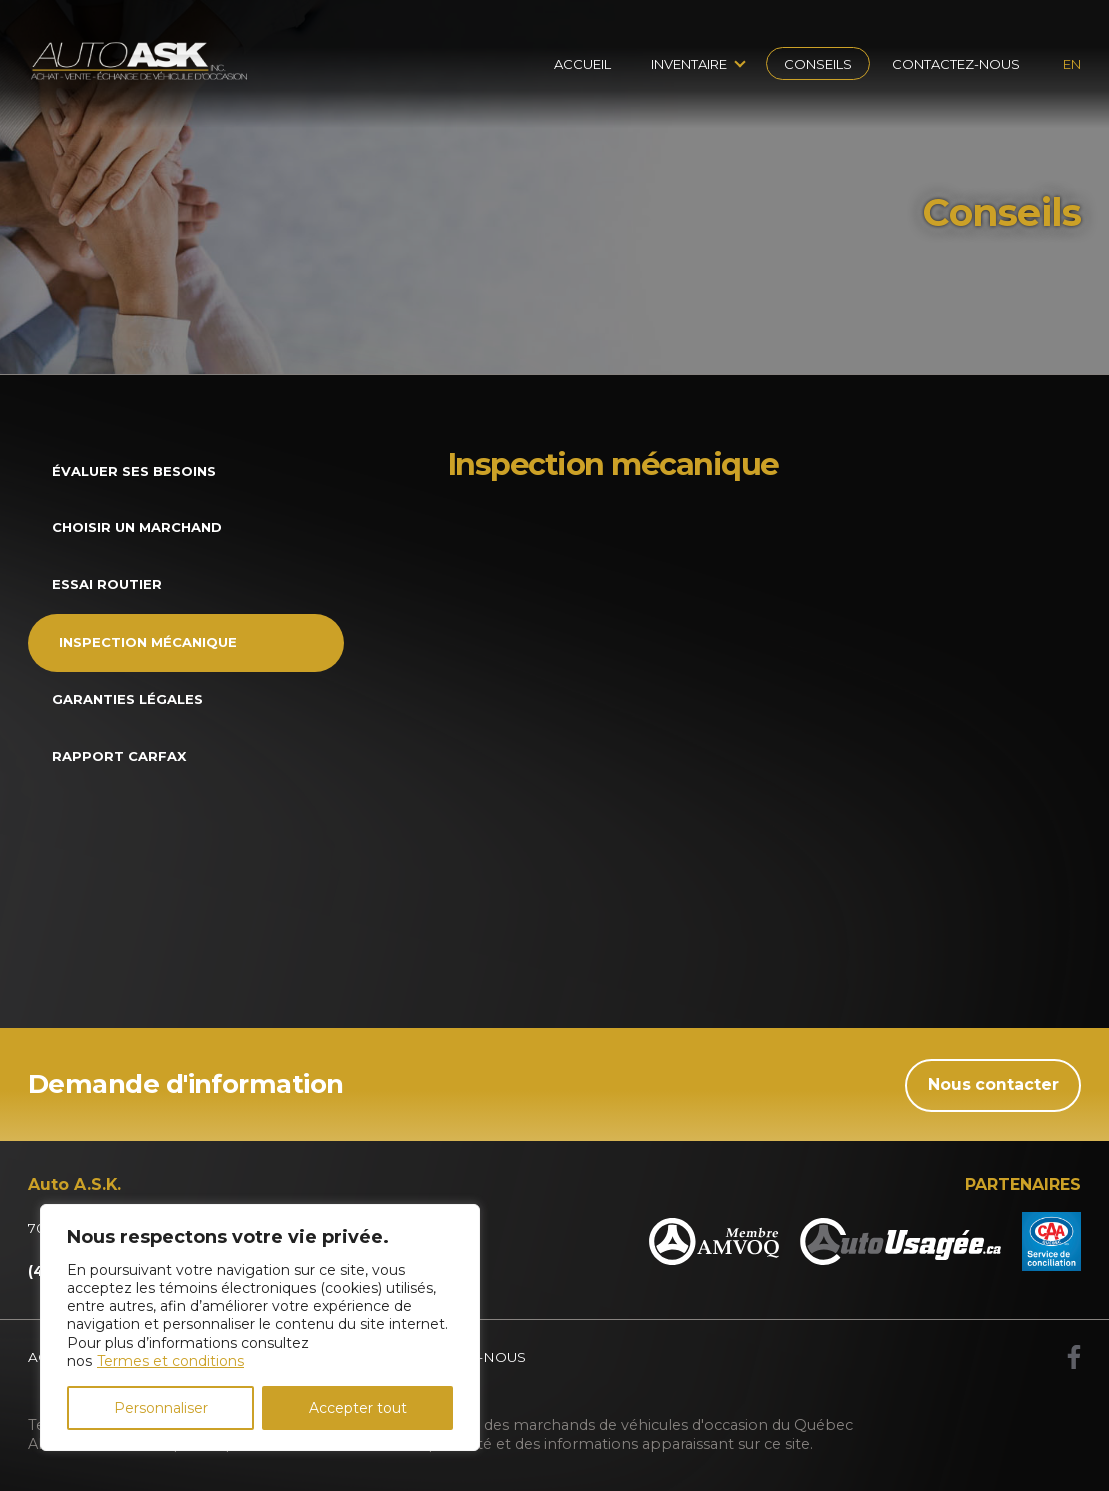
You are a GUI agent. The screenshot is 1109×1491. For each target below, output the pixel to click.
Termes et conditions (170, 1361)
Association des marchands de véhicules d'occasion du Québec (625, 1425)
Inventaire (689, 64)
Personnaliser (161, 1408)
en (1072, 64)
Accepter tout (358, 1408)
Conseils (818, 64)
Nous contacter (993, 1084)
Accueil (582, 64)
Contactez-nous (956, 64)
